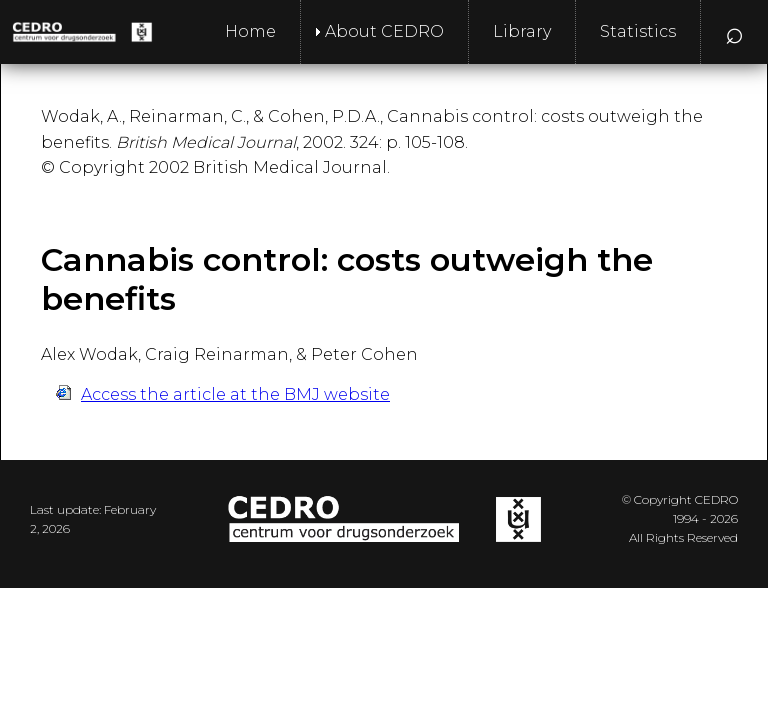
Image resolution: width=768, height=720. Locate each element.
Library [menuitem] (522, 31)
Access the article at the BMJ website (235, 394)
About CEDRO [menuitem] (384, 31)
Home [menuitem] (250, 31)
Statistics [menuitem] (638, 31)
